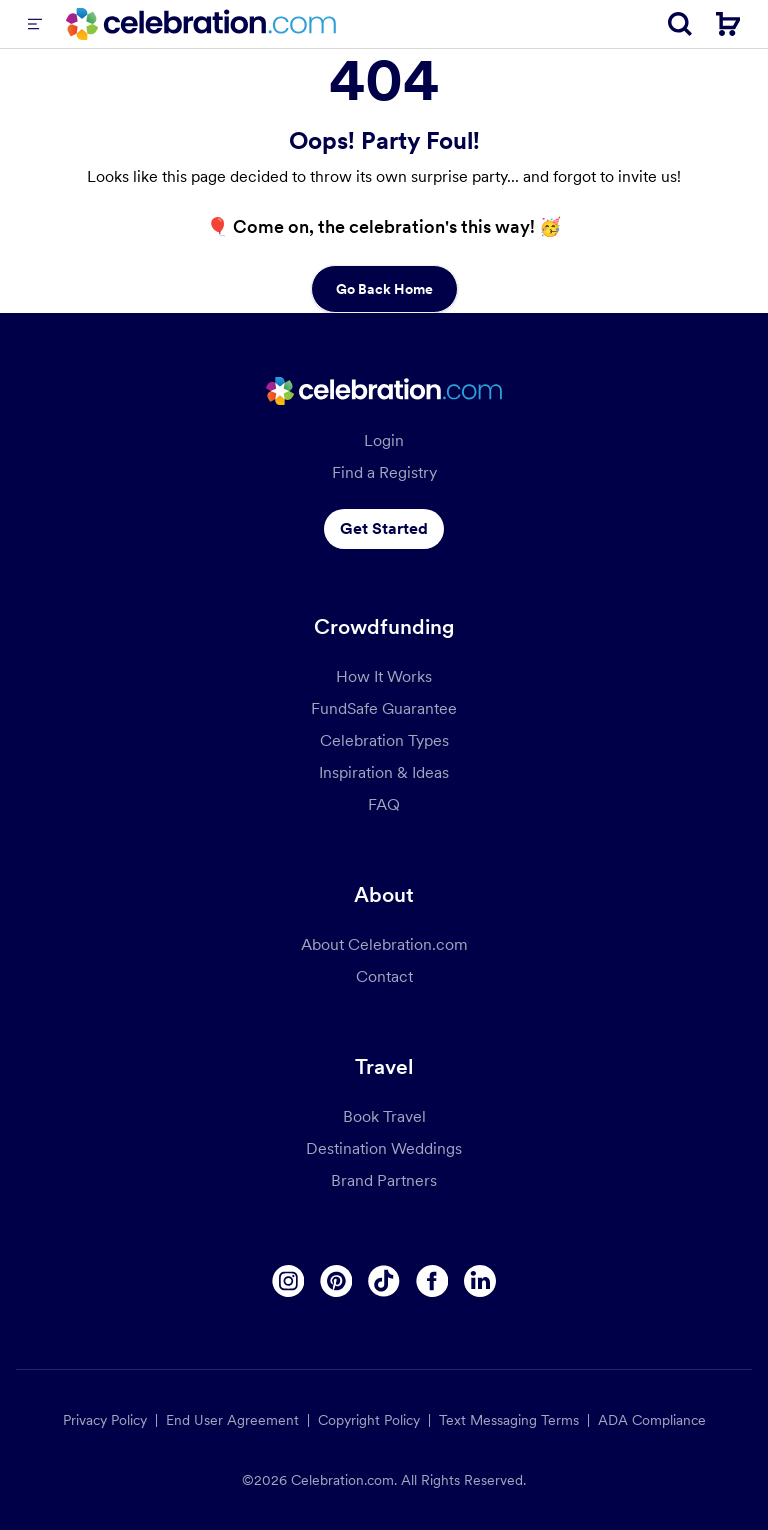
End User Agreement (232, 1420)
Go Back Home (384, 289)
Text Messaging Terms (509, 1420)
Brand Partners (384, 1180)
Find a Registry (384, 472)
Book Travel (384, 1116)
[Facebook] (432, 1281)
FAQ (384, 804)
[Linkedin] (480, 1281)
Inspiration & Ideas (384, 772)
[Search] (680, 24)
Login (384, 440)
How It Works (384, 676)
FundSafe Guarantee (384, 708)
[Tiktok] (384, 1281)
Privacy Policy (105, 1420)
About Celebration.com (384, 944)
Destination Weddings (384, 1148)
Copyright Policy (369, 1420)
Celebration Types (384, 740)
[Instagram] (288, 1281)
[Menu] (35, 24)
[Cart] (728, 24)
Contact (384, 976)
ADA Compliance (652, 1420)
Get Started (384, 528)
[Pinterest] (336, 1281)
